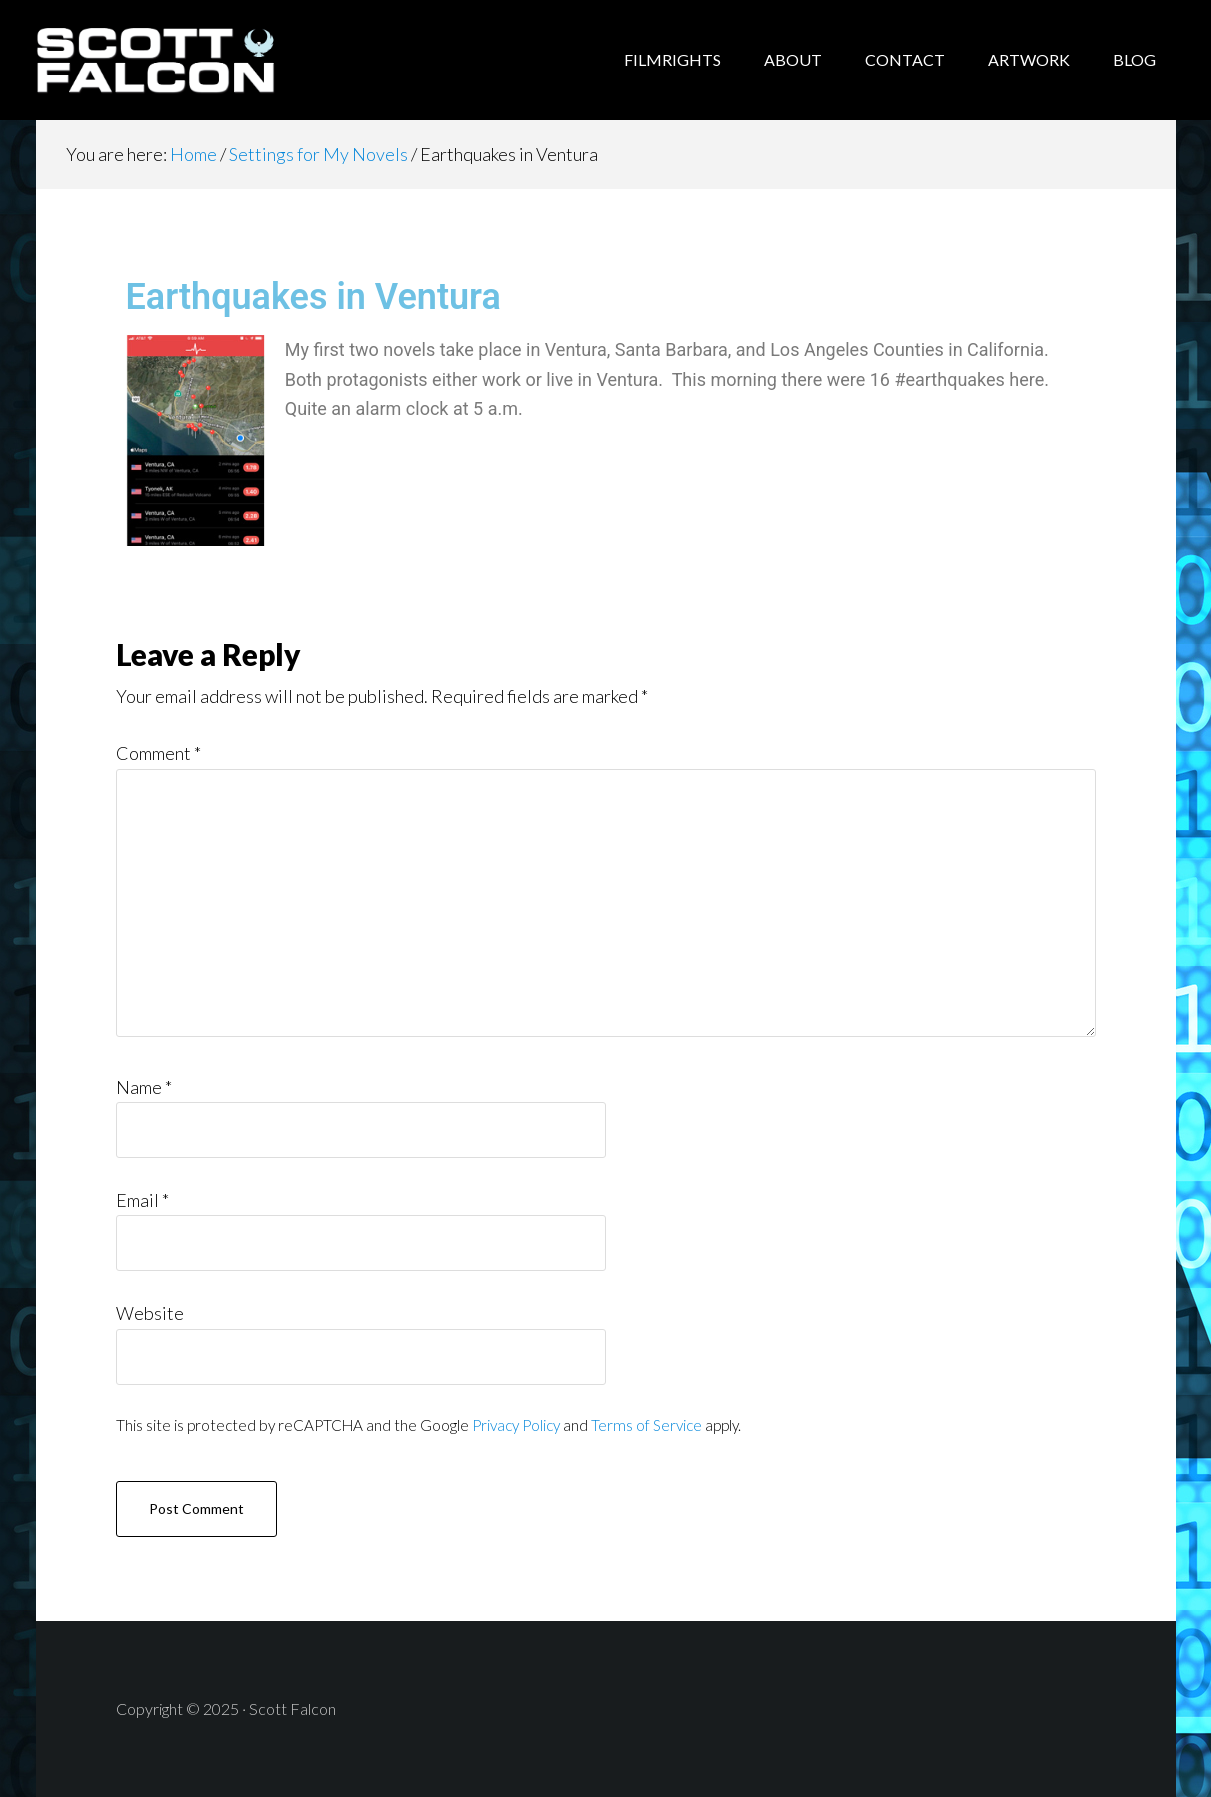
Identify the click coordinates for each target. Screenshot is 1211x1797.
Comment (158, 753)
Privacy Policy (516, 1425)
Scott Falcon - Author (196, 60)
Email (142, 1200)
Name (144, 1087)
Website (150, 1313)
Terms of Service (646, 1425)
